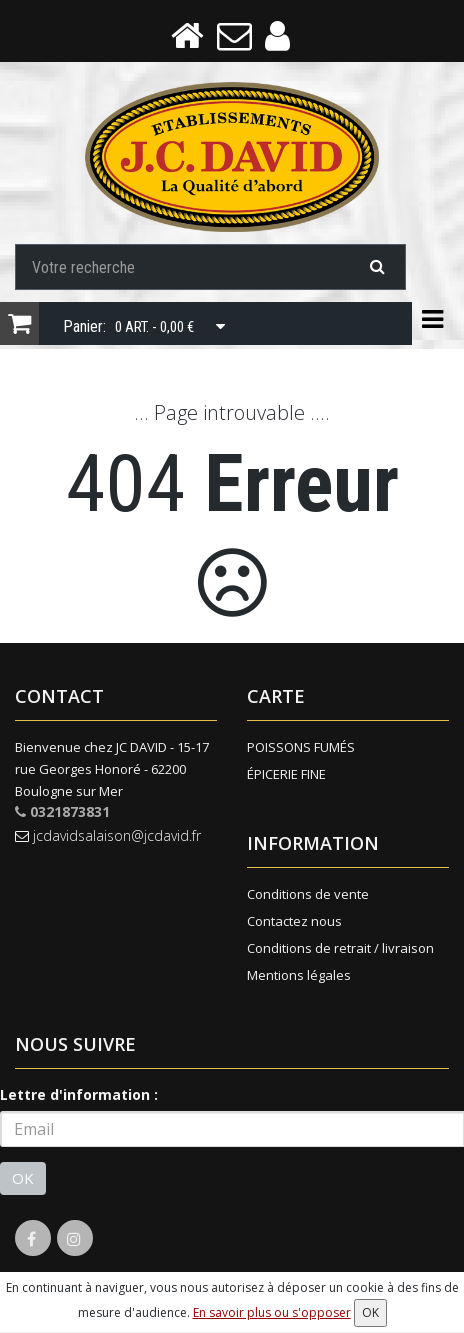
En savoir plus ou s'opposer (272, 1312)
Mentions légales (299, 977)
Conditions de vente (308, 896)
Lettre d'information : (79, 1096)
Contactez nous (294, 923)
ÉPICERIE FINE (286, 776)
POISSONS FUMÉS (301, 749)
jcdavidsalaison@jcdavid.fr (108, 837)
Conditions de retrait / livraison (340, 950)
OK (23, 1180)
